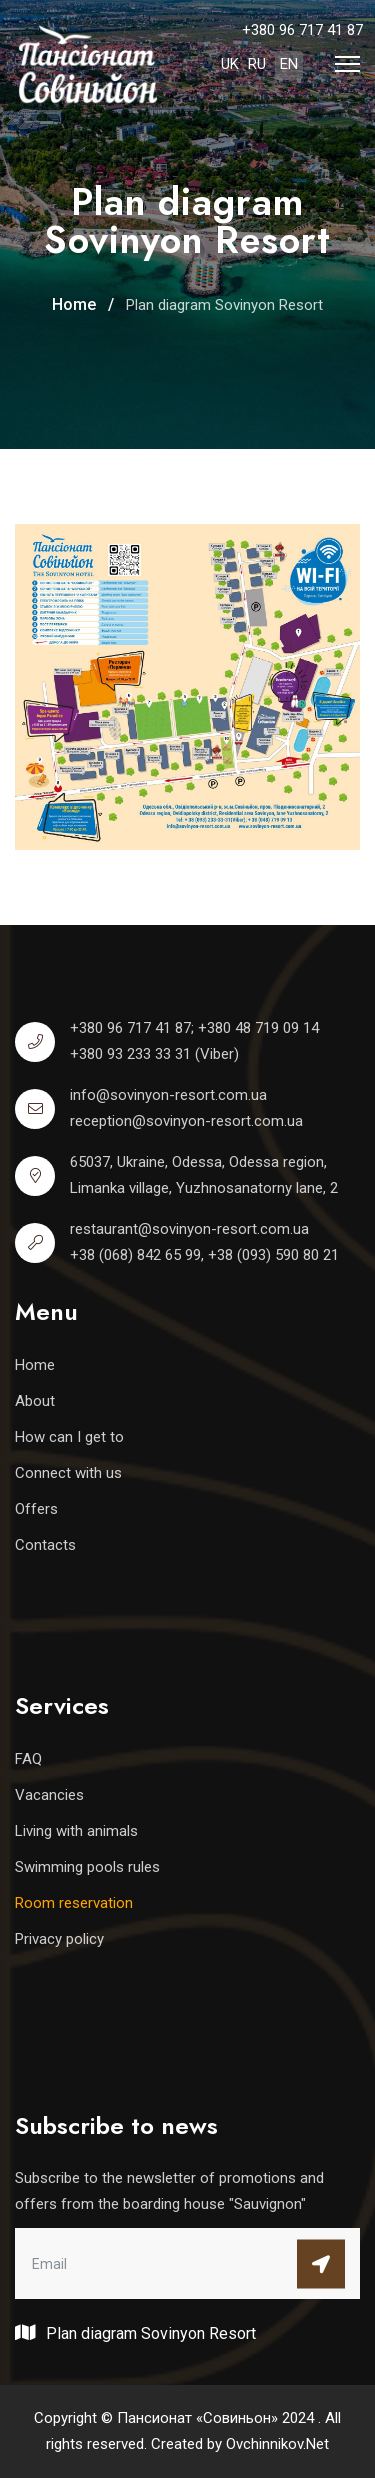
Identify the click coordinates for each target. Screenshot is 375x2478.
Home (35, 1365)
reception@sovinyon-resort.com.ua (186, 1121)
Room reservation (74, 1903)
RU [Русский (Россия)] (257, 64)
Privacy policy (59, 1939)
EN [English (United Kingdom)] (289, 64)
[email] (187, 2263)
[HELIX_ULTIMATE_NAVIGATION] (347, 64)
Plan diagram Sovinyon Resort (135, 2332)
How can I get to (69, 1437)
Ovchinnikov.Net (277, 2444)
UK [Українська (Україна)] (230, 64)
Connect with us (68, 1473)
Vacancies (49, 1795)
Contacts (45, 1545)
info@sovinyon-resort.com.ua (168, 1095)
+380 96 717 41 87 (302, 30)
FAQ (28, 1759)
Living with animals (76, 1831)
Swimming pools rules (87, 1867)
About (35, 1401)
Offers (36, 1509)
